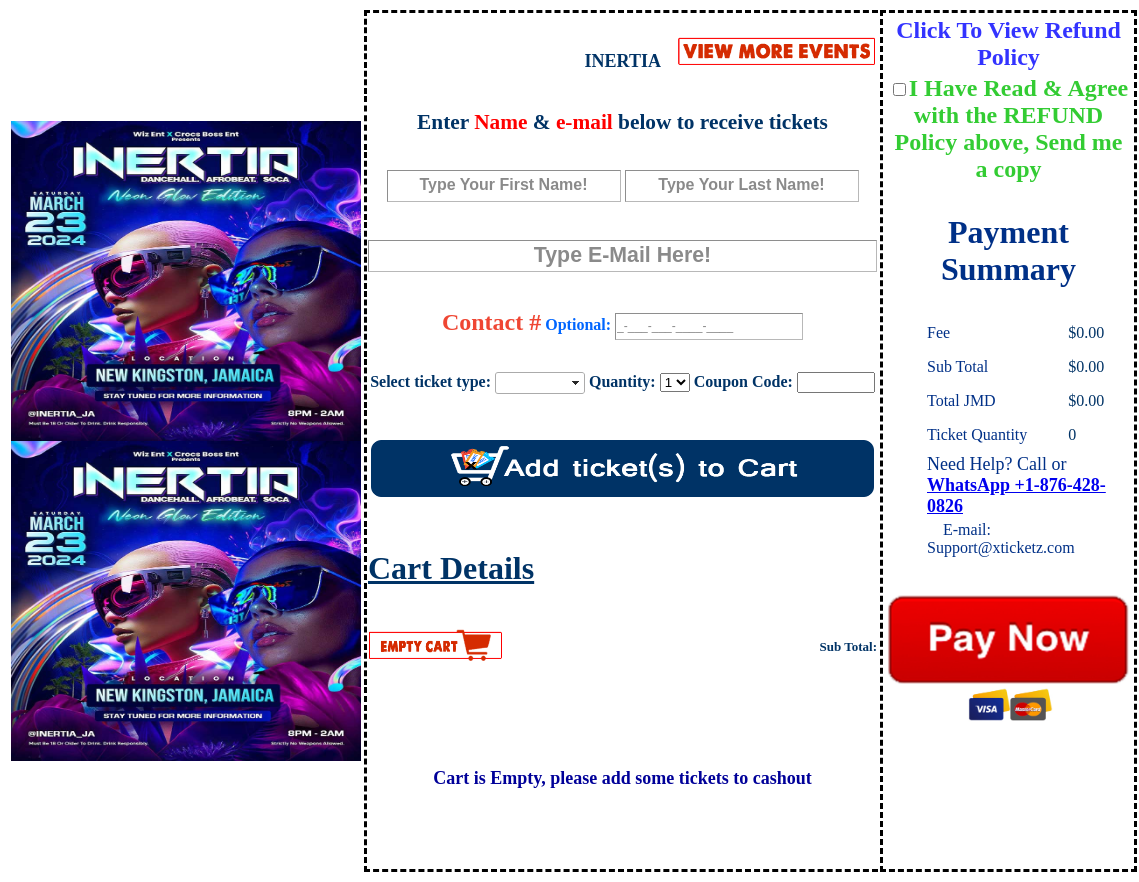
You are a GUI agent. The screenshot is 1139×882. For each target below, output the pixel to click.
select (577, 383)
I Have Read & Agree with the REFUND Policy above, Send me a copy (1012, 128)
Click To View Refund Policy (1008, 43)
